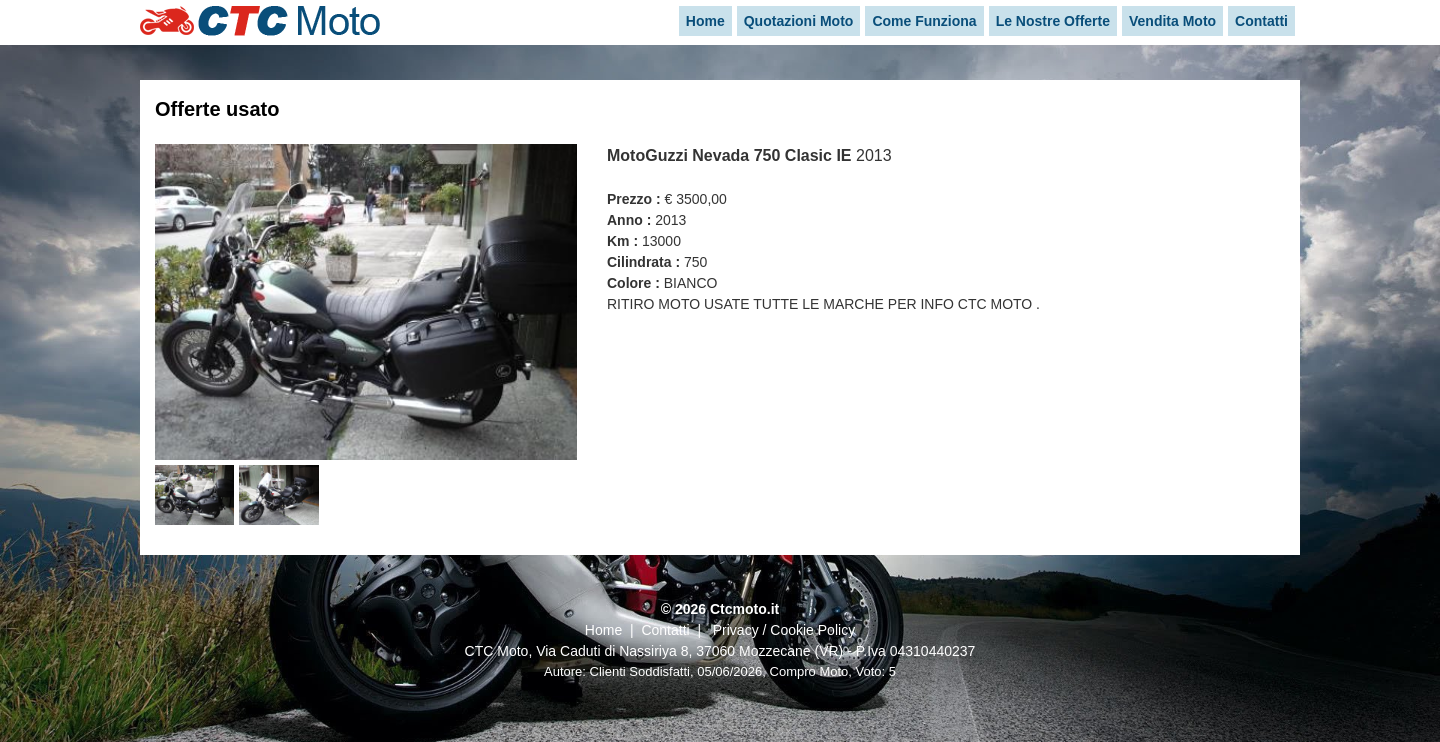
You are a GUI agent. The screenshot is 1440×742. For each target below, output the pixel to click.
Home (603, 630)
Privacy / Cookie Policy (784, 630)
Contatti (665, 630)
